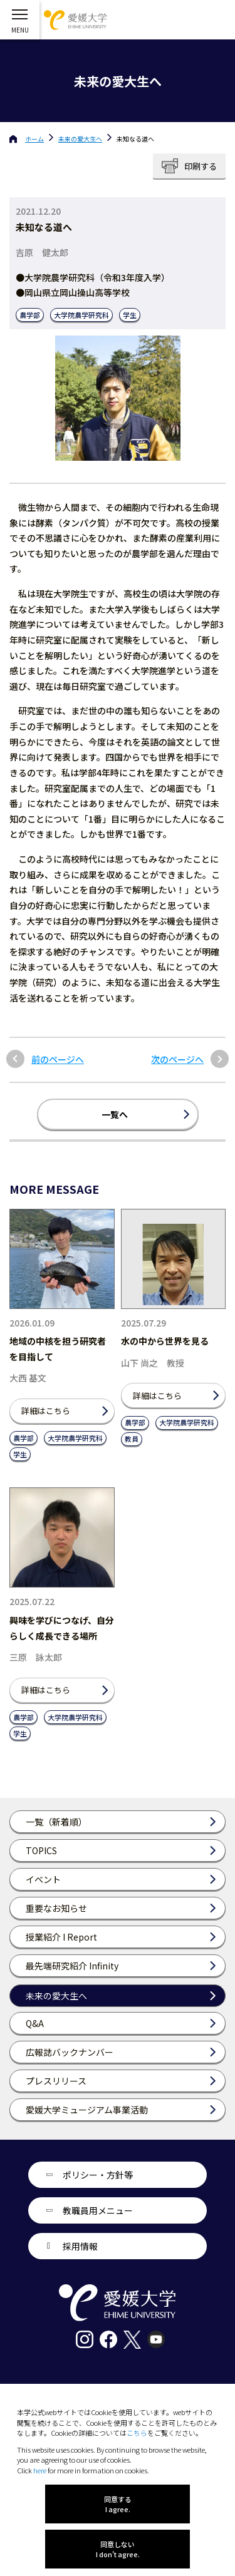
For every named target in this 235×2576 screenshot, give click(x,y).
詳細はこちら (45, 1411)
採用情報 (80, 2246)
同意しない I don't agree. (118, 2549)
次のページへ (177, 1059)
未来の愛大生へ (80, 138)
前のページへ (57, 1059)
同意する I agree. (118, 2504)
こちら (137, 2433)
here (39, 2470)
